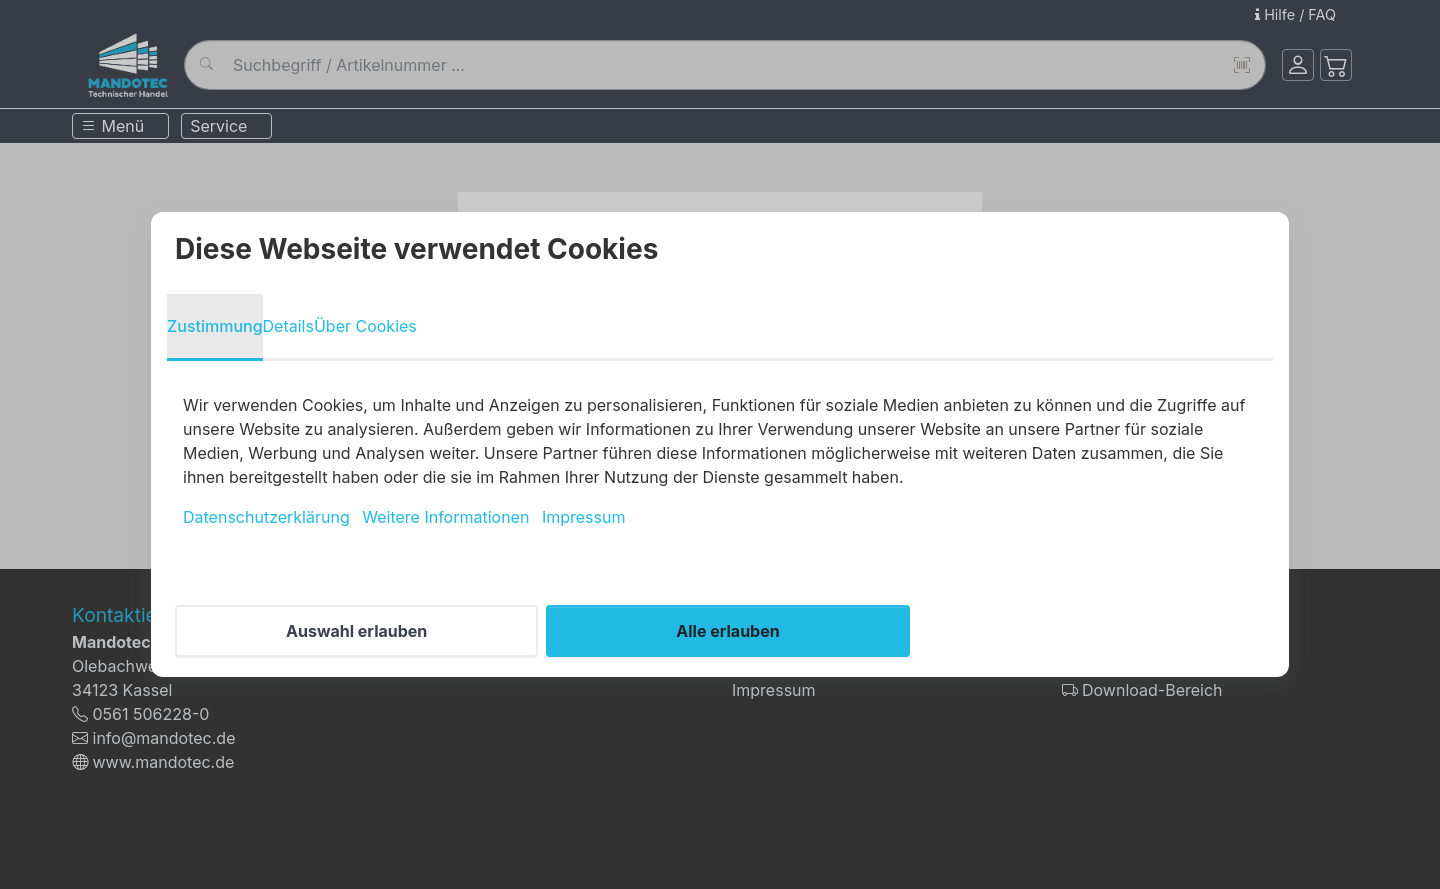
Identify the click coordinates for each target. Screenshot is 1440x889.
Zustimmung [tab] (215, 326)
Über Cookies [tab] (365, 326)
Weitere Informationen (445, 517)
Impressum (584, 517)
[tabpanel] (720, 461)
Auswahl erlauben (356, 631)
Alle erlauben (727, 631)
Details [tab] (288, 326)
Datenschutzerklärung (266, 517)
